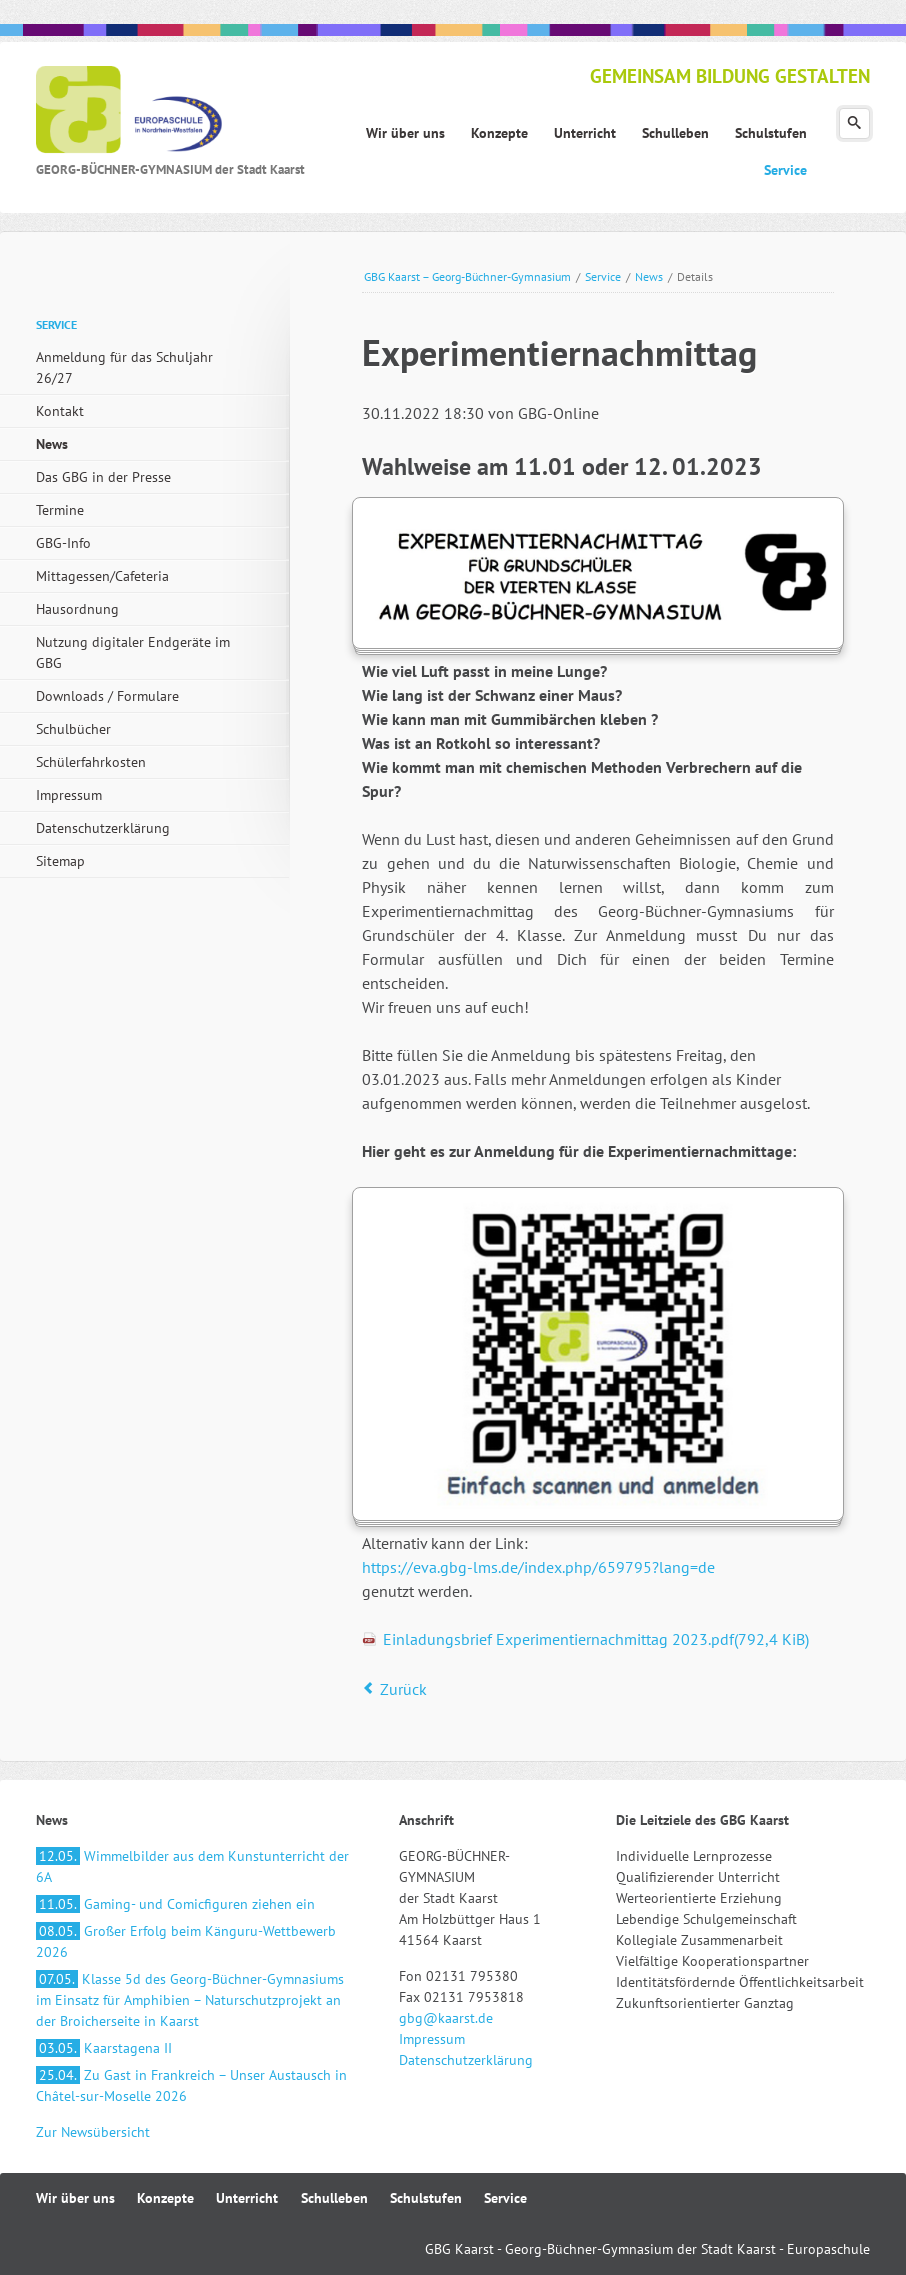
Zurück (403, 1689)
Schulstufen (426, 2198)
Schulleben (334, 2198)
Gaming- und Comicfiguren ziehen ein (175, 1904)
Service (603, 276)
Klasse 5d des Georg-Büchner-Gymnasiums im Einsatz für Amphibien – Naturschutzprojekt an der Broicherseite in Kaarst (190, 2000)
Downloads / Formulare (107, 696)
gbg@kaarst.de (446, 2018)
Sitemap (60, 861)
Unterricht (247, 2198)
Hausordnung (77, 609)
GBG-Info (63, 543)
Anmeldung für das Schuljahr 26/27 (124, 367)
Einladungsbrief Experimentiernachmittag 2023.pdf (596, 1639)
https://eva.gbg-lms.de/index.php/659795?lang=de (538, 1567)
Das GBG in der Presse (103, 477)
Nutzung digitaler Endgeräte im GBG (133, 652)
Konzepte (165, 2198)
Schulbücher (73, 729)
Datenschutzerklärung (103, 828)
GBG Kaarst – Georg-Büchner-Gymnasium (467, 276)
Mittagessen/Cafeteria (102, 576)
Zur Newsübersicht (93, 2132)
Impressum (69, 795)
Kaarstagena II (104, 2048)
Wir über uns (75, 2198)
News (649, 276)
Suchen (854, 123)
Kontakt (60, 411)
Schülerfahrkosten (91, 762)
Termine (60, 510)
